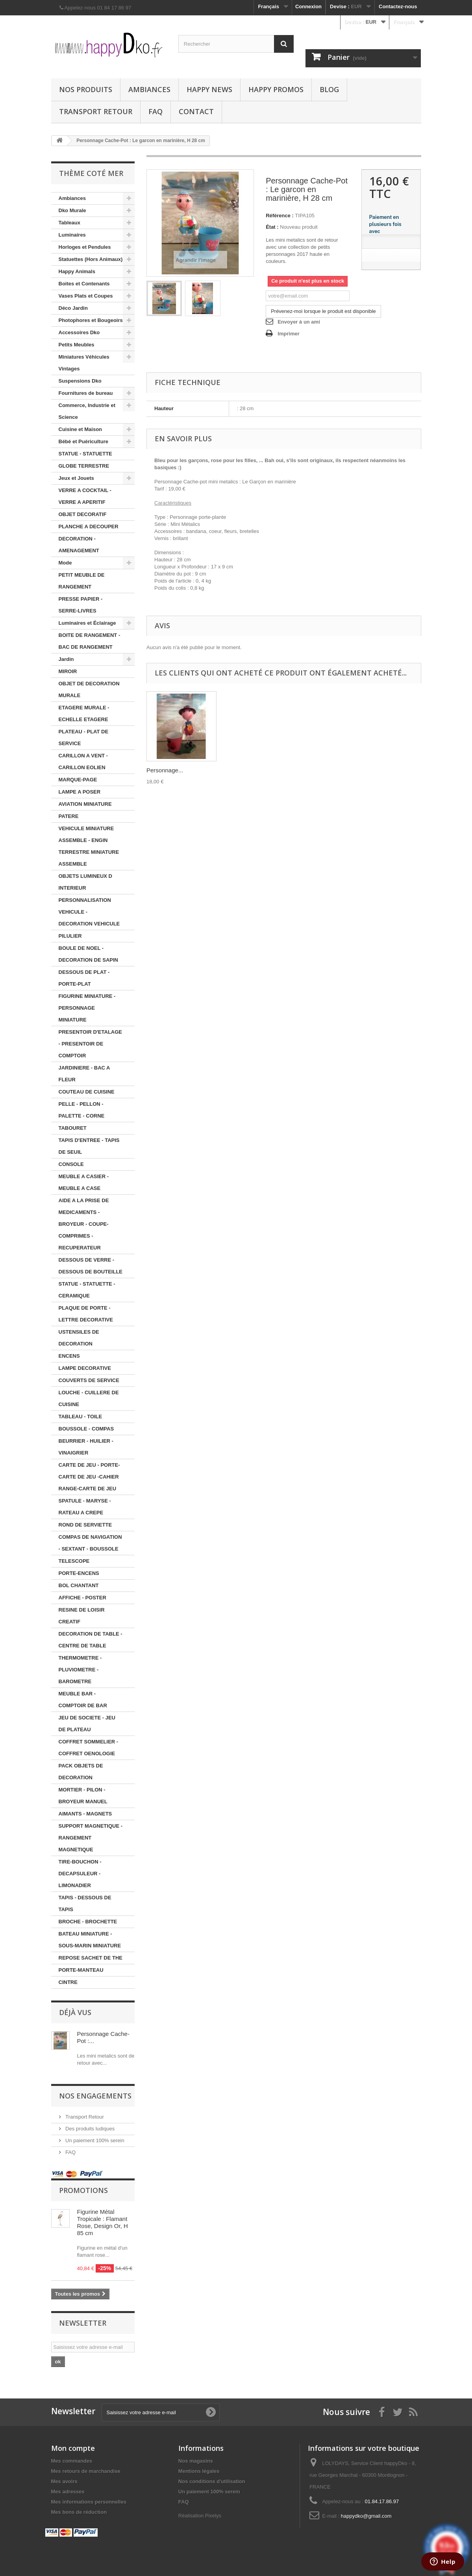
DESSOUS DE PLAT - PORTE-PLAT (84, 978)
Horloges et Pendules (85, 247)
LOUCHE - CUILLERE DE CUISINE (89, 1398)
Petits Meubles (76, 345)
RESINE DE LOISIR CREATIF (82, 1616)
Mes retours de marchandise (85, 2471)
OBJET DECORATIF (83, 514)
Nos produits (85, 89)
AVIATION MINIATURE (85, 804)
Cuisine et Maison (80, 429)
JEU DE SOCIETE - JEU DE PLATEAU (87, 1723)
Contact (196, 111)
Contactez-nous (398, 6)
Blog (329, 89)
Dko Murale (72, 210)
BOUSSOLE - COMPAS (86, 1429)
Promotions (83, 2190)
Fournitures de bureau (86, 393)
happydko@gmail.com (366, 2516)
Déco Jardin (73, 308)
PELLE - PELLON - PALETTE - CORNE (82, 1110)
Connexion (308, 6)
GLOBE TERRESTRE (84, 466)
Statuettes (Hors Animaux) (91, 259)
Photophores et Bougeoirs (91, 320)
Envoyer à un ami (299, 322)
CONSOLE (71, 1164)
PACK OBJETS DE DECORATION (81, 1771)
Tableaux (69, 223)
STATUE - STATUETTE (85, 454)
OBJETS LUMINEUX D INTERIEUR (86, 882)
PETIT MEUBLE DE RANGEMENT (82, 581)
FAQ (155, 111)
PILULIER (70, 936)
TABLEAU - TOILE (80, 1416)
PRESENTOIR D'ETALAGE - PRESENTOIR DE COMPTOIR (90, 1044)
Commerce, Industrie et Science (87, 411)
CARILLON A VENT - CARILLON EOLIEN (83, 761)
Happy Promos (276, 89)
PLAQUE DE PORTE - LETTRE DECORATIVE (86, 1314)
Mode (65, 563)
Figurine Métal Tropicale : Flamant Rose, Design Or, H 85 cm (102, 2222)
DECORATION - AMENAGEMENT (79, 544)
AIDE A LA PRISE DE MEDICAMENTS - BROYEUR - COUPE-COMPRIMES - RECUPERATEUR (84, 1224)
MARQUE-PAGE (78, 780)
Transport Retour (95, 111)
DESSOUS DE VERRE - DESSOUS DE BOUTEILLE (91, 1266)
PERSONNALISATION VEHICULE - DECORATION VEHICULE (89, 912)
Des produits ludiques (89, 2129)
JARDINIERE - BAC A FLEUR (84, 1074)
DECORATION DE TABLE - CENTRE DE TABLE (90, 1640)
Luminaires (72, 235)
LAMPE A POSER (80, 792)
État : (272, 227)
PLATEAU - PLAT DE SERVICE (84, 737)
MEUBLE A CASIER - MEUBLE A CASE (84, 1182)
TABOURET (73, 1128)
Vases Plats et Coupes (86, 296)
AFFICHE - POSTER (82, 1598)
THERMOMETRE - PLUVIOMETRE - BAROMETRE (80, 1669)
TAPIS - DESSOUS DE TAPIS (85, 1903)
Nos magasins (195, 2461)
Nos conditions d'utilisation (211, 2481)
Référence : (280, 215)
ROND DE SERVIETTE (85, 1525)
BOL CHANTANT (79, 1585)
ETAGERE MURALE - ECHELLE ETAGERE (84, 713)
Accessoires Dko (79, 332)
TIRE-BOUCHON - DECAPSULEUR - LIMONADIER (80, 1873)
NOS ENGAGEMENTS (95, 2095)
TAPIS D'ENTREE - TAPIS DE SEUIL (89, 1146)
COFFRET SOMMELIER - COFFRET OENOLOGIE (88, 1747)
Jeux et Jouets (76, 478)
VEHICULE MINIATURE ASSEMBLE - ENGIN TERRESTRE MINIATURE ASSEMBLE (89, 846)
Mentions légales (199, 2471)
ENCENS (69, 1356)
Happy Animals (77, 271)
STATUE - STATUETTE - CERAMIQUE (87, 1290)
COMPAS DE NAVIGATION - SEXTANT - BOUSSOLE (90, 1543)
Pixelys (213, 2516)
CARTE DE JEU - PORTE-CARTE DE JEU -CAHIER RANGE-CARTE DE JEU (89, 1477)
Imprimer (289, 334)
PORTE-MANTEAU (81, 1970)
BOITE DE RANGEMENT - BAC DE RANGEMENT (89, 641)
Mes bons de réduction (79, 2512)
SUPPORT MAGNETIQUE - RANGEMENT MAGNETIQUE (91, 1837)
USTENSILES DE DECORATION (79, 1338)
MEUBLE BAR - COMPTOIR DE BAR (83, 1699)
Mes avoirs (64, 2481)
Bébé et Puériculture (83, 441)
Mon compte (73, 2448)
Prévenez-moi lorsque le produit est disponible (323, 311)
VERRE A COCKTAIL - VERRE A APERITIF (85, 496)
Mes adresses (68, 2492)
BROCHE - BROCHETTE (88, 1922)
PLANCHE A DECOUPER (88, 526)
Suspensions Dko (80, 381)
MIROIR (68, 671)
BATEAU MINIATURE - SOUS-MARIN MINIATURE (90, 1940)
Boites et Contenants (84, 284)
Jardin (66, 659)
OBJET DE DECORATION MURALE (89, 689)
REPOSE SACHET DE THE (91, 1958)
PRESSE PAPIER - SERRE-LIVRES (81, 605)
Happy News (209, 89)
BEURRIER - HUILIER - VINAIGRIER (86, 1447)
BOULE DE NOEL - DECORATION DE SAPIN (88, 954)
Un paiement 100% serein (94, 2140)
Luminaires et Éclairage (87, 623)
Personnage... (164, 770)
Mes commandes (72, 2461)
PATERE (69, 816)
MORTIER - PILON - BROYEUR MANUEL (83, 1795)
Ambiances (149, 89)
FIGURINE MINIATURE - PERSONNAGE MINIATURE (87, 1008)
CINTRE (68, 1982)
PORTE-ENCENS (79, 1573)
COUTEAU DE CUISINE (87, 1092)
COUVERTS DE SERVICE (89, 1380)
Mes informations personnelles (88, 2502)
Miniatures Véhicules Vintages (84, 363)
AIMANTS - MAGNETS (85, 1814)
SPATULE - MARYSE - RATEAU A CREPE (85, 1507)
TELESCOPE (74, 1561)
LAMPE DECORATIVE (85, 1368)
